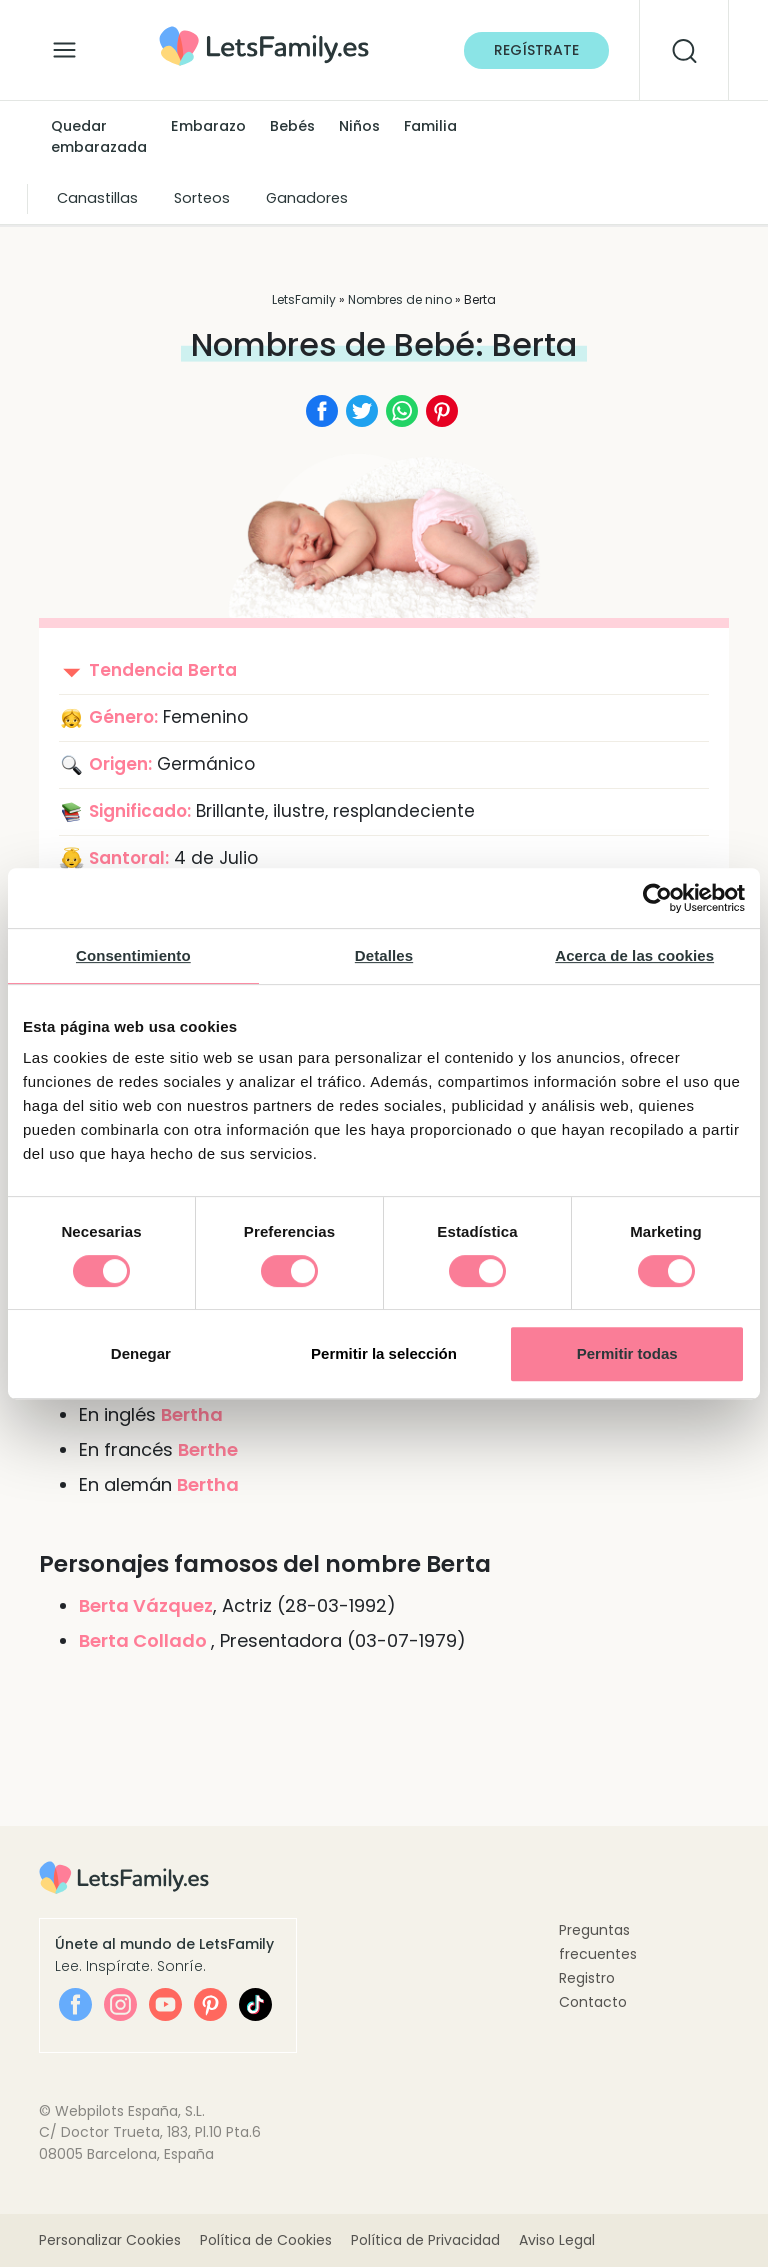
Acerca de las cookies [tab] (634, 955)
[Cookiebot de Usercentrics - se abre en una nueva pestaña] (657, 898)
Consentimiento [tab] (133, 955)
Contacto (593, 2002)
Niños (359, 126)
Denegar (141, 1353)
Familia (430, 126)
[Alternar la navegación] (64, 45)
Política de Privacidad (425, 2240)
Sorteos (202, 198)
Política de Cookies (266, 2240)
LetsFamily (304, 299)
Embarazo (208, 126)
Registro (587, 1978)
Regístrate (536, 50)
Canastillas (97, 198)
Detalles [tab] (384, 955)
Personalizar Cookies (110, 2240)
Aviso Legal (557, 2240)
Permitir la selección (384, 1353)
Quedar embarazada (99, 137)
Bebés (292, 126)
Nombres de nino (400, 299)
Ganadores (307, 198)
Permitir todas (627, 1353)
